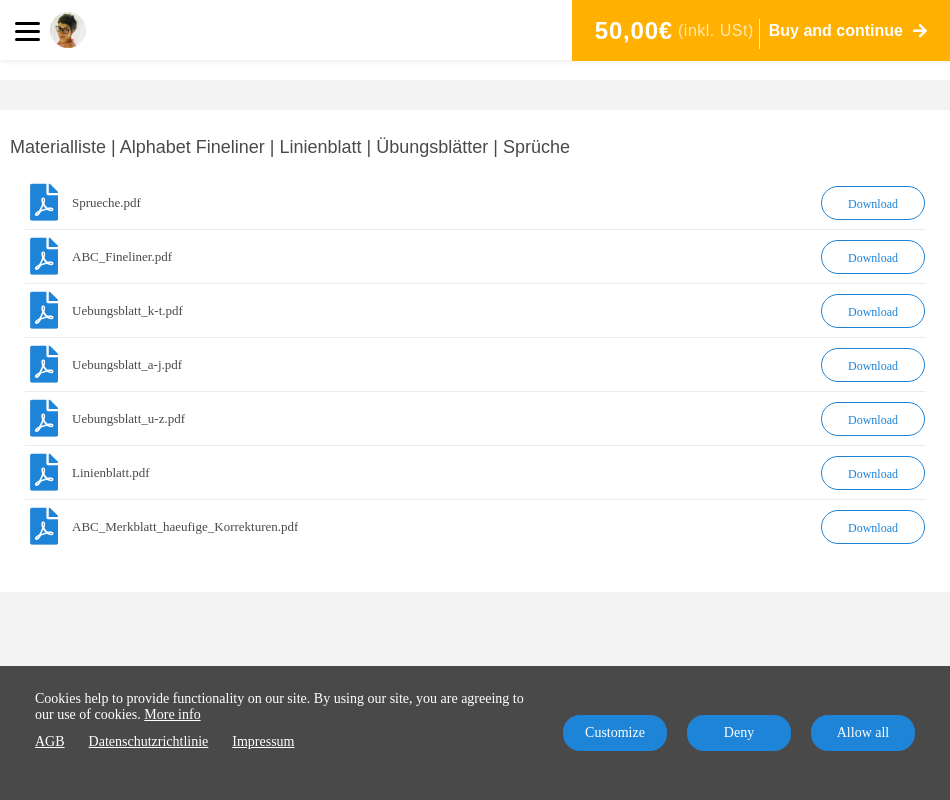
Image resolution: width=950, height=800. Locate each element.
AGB (50, 741)
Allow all (863, 732)
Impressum (263, 741)
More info (172, 714)
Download (873, 204)
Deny (739, 732)
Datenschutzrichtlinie (149, 741)
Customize (615, 732)
